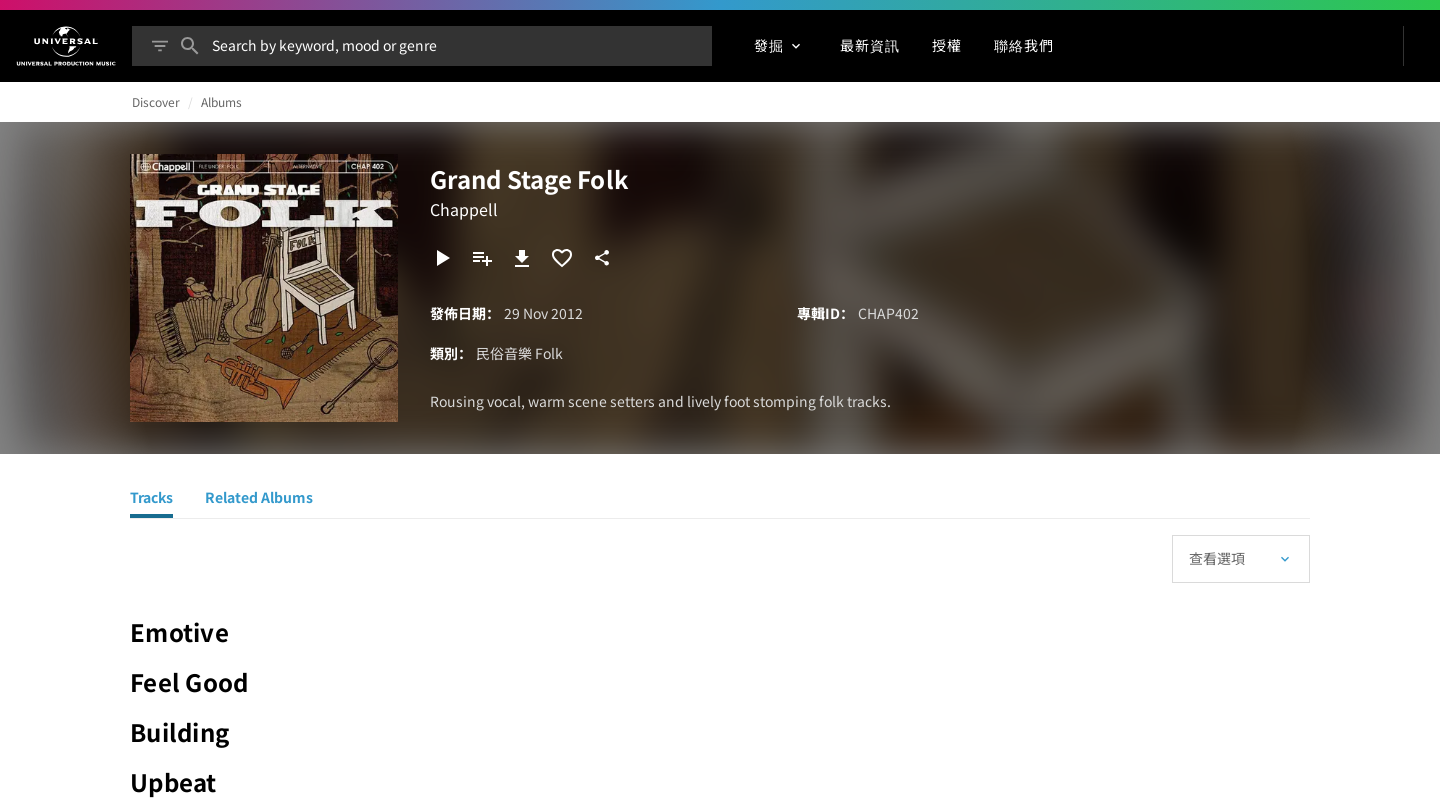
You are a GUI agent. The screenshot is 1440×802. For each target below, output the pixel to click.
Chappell (464, 209)
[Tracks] (151, 500)
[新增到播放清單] (482, 258)
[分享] (602, 258)
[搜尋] (190, 46)
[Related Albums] (259, 500)
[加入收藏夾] (562, 258)
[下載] (522, 258)
